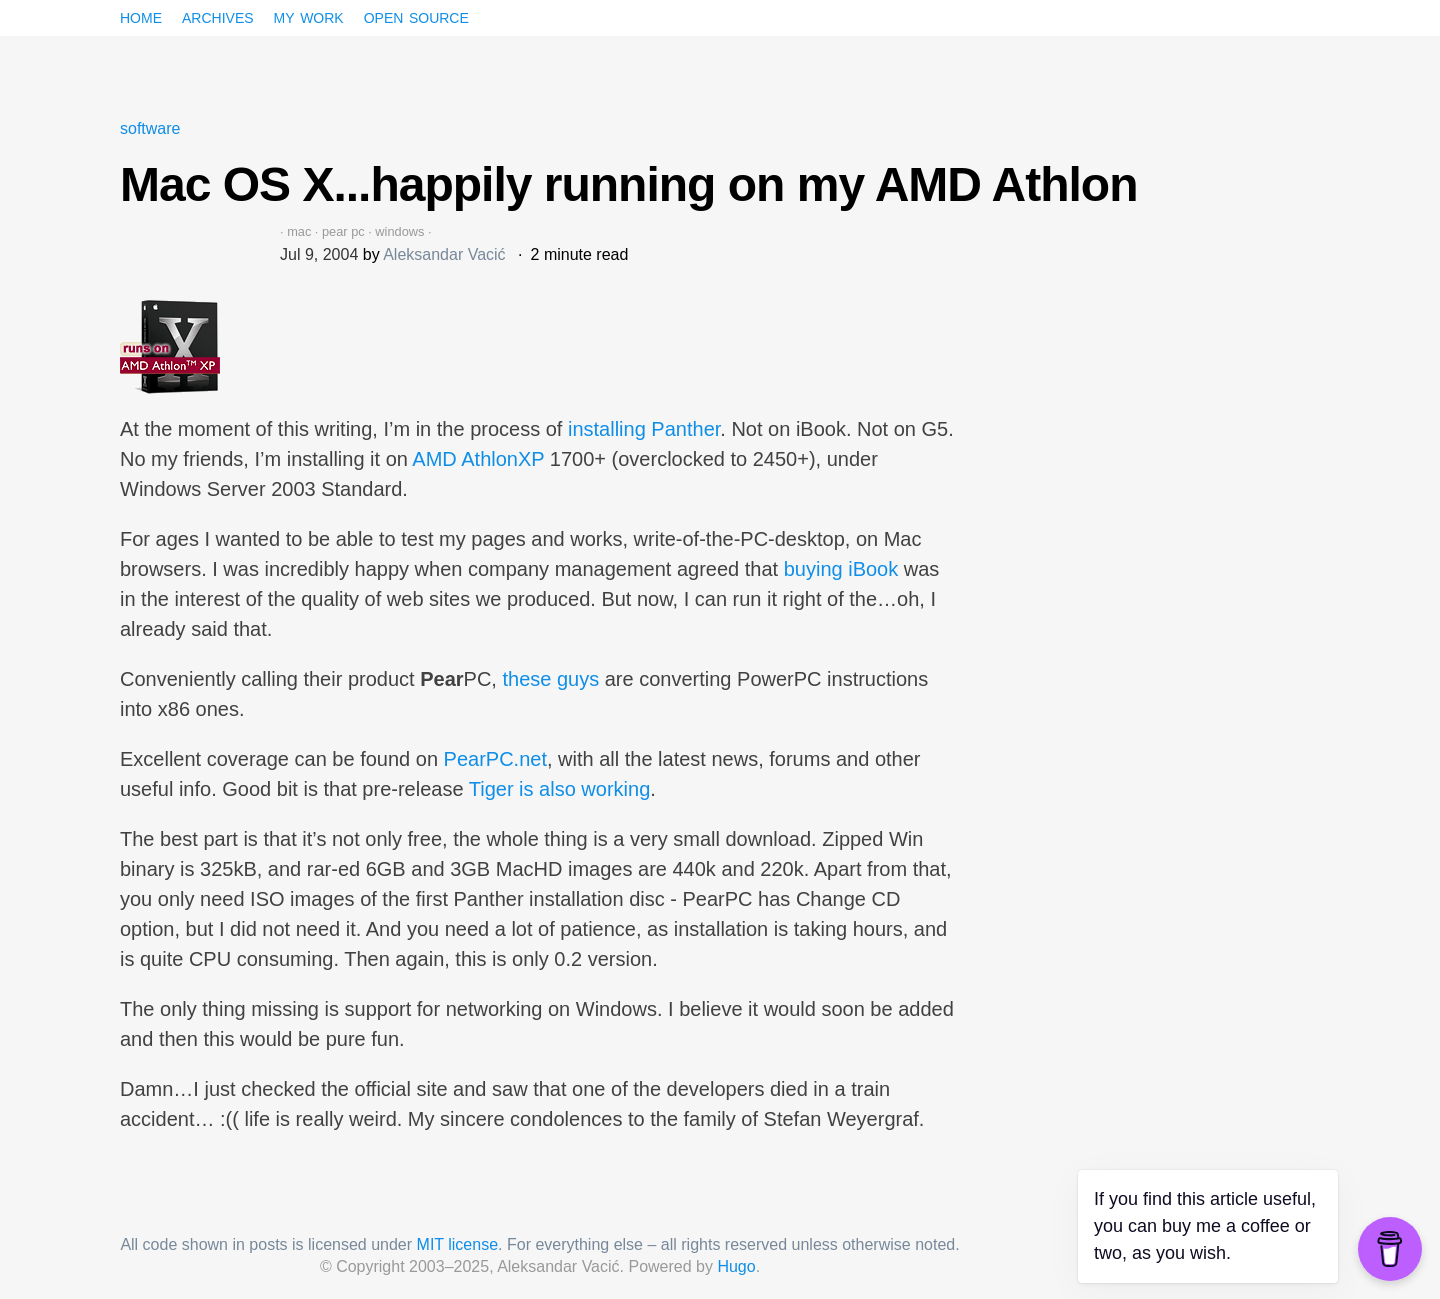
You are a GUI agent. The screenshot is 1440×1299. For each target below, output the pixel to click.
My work (309, 16)
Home (141, 16)
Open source (416, 16)
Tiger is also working (560, 789)
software (150, 128)
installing (607, 429)
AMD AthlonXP (478, 459)
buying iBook (841, 569)
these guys (550, 679)
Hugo (736, 1266)
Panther (685, 429)
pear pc (343, 231)
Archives (218, 16)
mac (299, 231)
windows (399, 231)
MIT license (458, 1244)
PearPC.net (495, 759)
